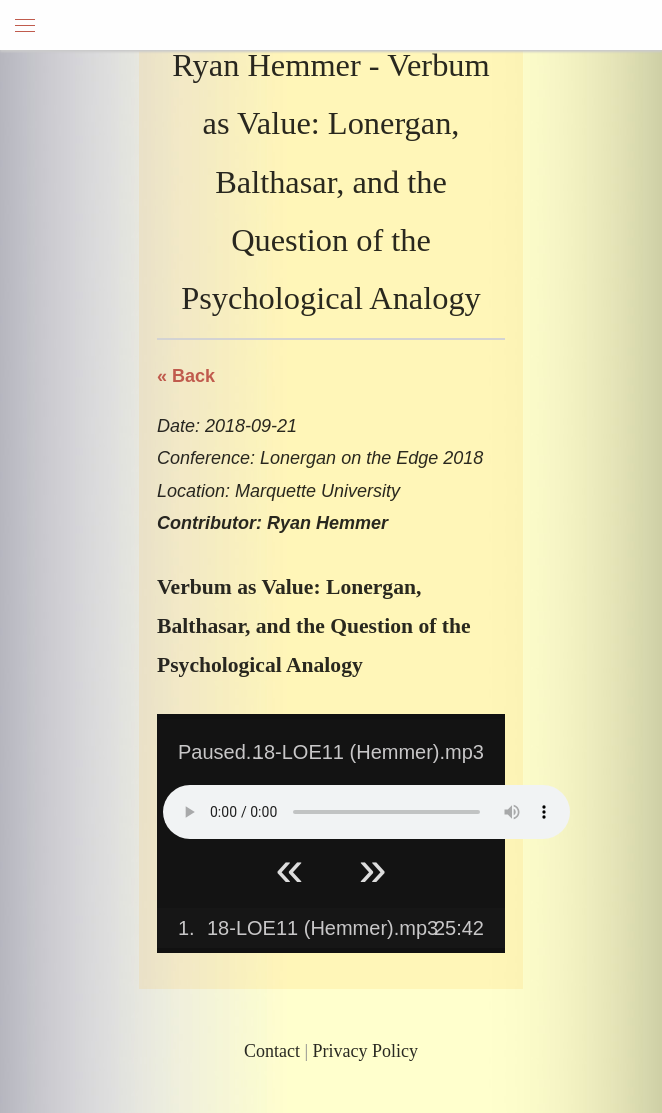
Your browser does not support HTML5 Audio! (366, 812)
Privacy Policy (366, 1051)
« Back (186, 376)
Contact (272, 1051)
